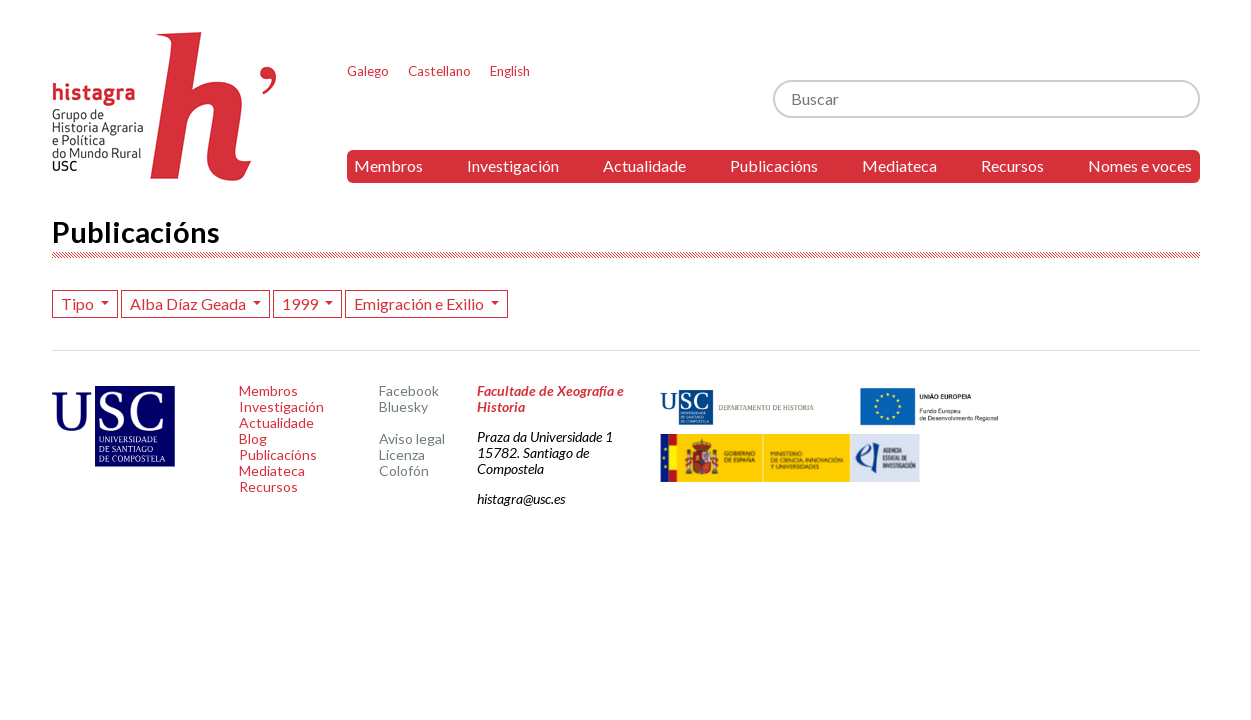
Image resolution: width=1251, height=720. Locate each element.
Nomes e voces (1140, 165)
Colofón (404, 470)
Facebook (409, 390)
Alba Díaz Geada (189, 303)
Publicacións (774, 165)
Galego (368, 71)
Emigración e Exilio (420, 303)
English (510, 71)
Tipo (79, 303)
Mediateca (899, 165)
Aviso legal (412, 438)
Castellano (439, 71)
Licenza (402, 454)
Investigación (513, 165)
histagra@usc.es (521, 498)
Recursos (1012, 165)
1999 (301, 303)
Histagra (165, 106)
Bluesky (403, 406)
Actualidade (644, 165)
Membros (388, 165)
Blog (253, 438)
